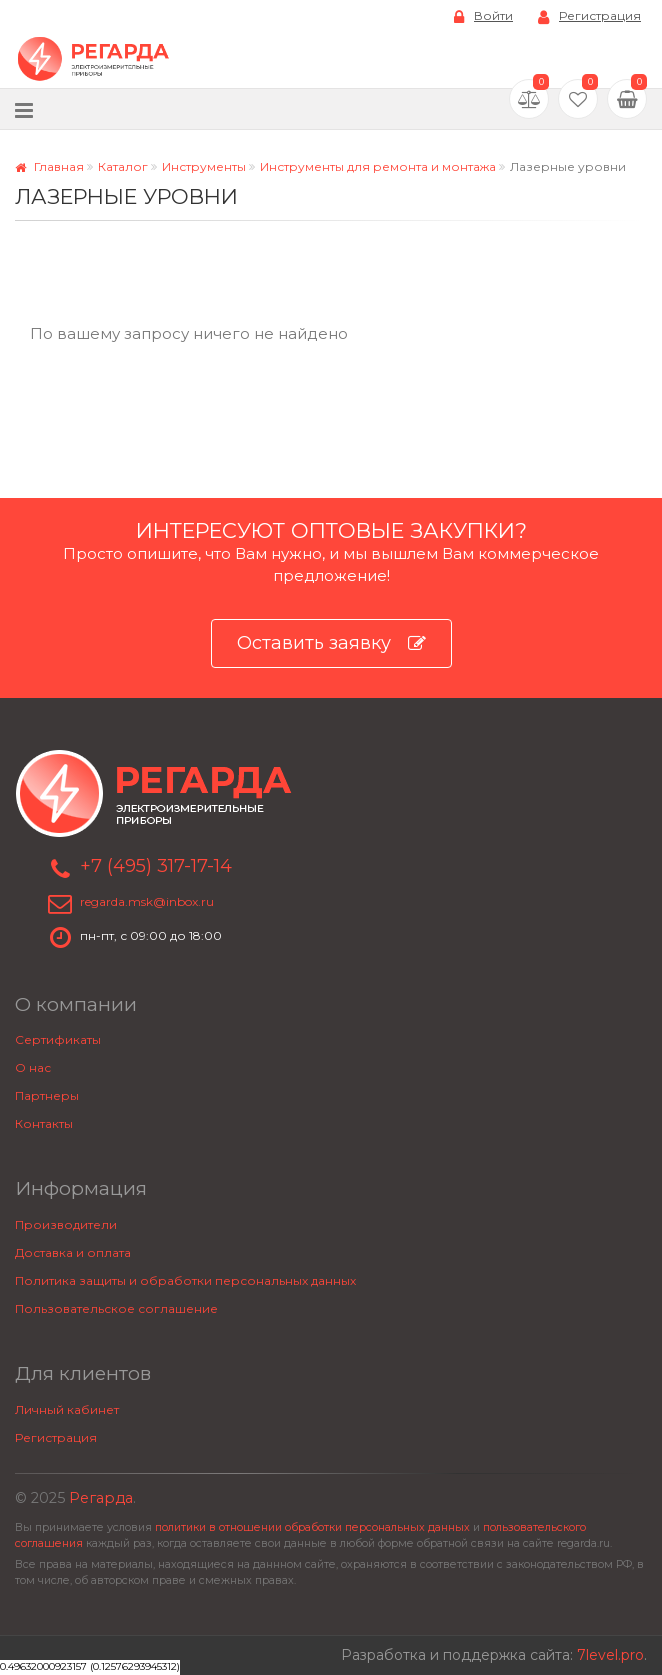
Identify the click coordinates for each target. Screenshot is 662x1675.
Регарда (101, 1498)
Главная (49, 166)
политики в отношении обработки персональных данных (312, 1527)
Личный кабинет (67, 1409)
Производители (66, 1224)
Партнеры (47, 1095)
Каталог (123, 166)
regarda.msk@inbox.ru (147, 901)
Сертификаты (58, 1039)
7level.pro (610, 1655)
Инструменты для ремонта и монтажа (378, 166)
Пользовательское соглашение (116, 1308)
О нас (33, 1067)
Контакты (44, 1123)
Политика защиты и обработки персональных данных (185, 1280)
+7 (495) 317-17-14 (156, 866)
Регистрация (589, 16)
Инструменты (204, 166)
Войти (483, 16)
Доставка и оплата (73, 1252)
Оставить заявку (331, 643)
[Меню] (24, 109)
